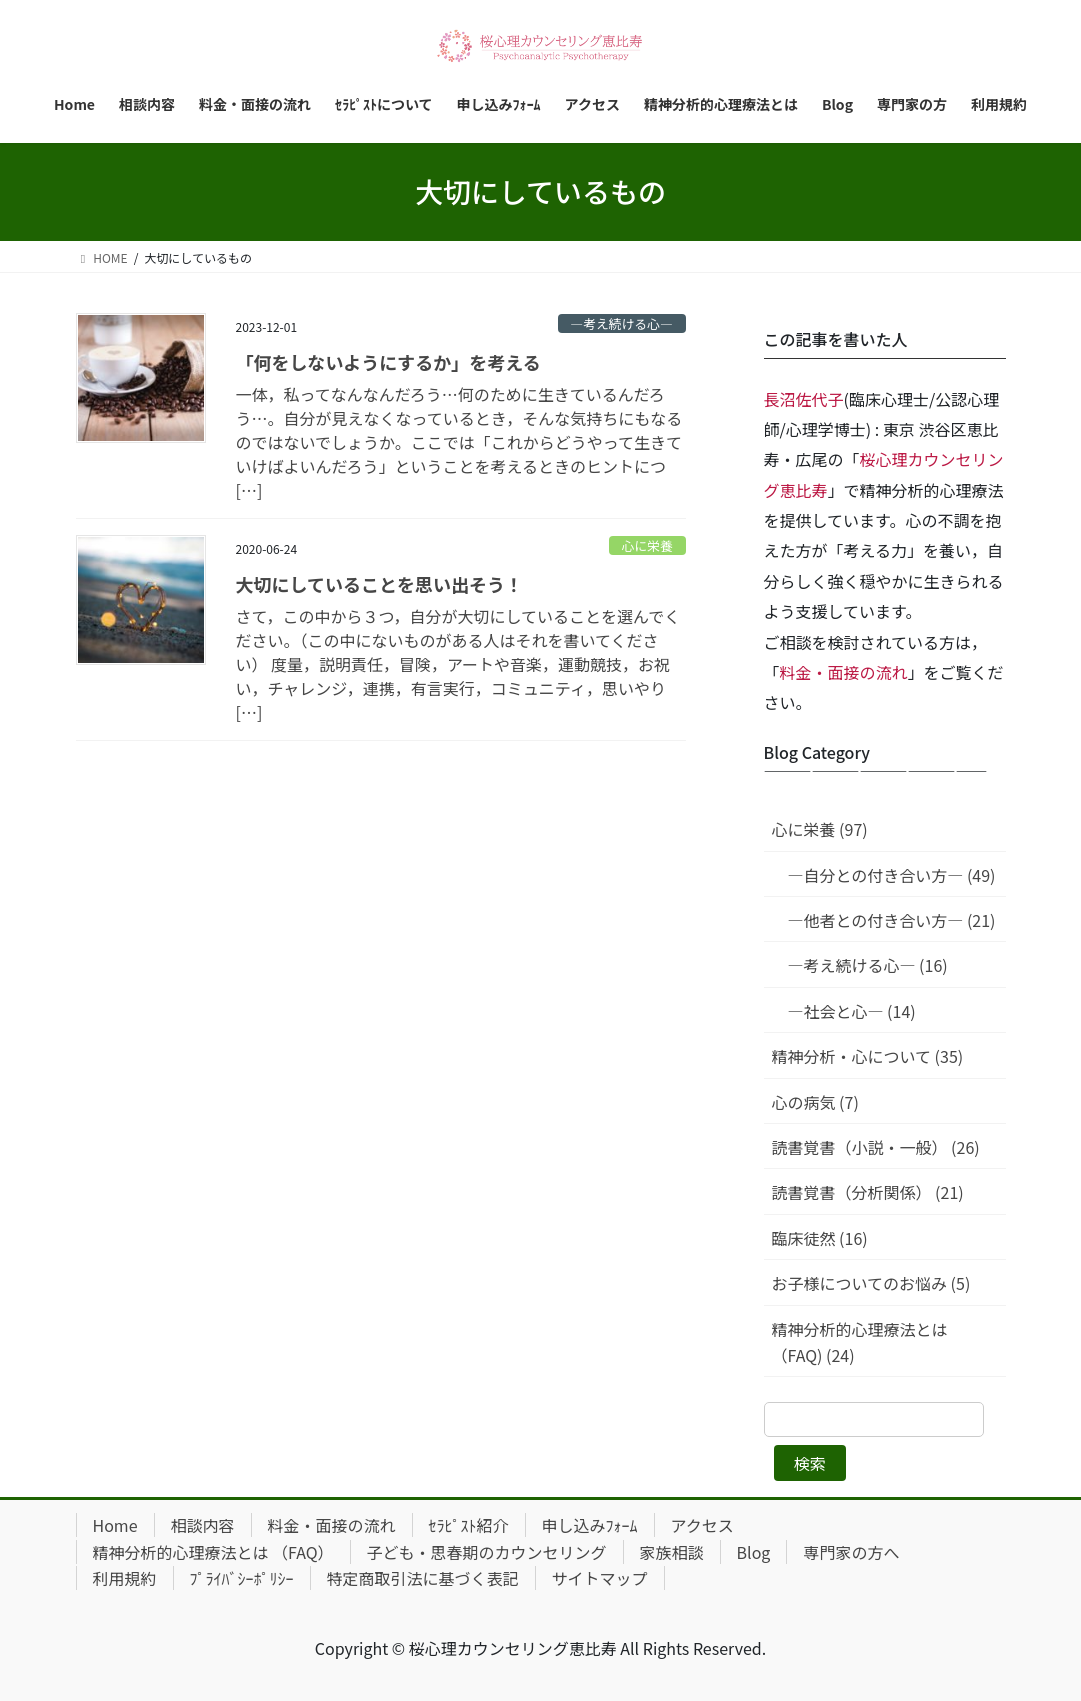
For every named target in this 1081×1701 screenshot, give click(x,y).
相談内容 (203, 1525)
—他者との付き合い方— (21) (892, 920)
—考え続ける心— (621, 323)
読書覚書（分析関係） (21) (868, 1192)
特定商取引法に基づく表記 (423, 1578)
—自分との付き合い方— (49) (892, 875)
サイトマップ (600, 1578)
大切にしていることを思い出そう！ (379, 584)
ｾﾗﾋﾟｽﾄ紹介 (469, 1525)
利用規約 (125, 1578)
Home (115, 1525)
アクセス (702, 1525)
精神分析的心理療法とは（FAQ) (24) (860, 1342)
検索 (810, 1463)
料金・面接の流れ (844, 672)
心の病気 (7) (815, 1102)
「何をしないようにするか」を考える (388, 362)
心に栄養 (647, 545)
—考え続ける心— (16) (868, 965)
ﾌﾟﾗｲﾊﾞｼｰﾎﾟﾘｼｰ (242, 1578)
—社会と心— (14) (852, 1011)
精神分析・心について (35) (868, 1056)
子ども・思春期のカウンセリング (487, 1552)
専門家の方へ (851, 1552)
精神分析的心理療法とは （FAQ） (213, 1552)
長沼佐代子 (804, 399)
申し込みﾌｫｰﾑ (590, 1525)
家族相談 (672, 1552)
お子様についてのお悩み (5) (871, 1283)
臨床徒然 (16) (820, 1238)
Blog (754, 1552)
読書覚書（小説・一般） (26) (876, 1147)
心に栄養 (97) (820, 829)
